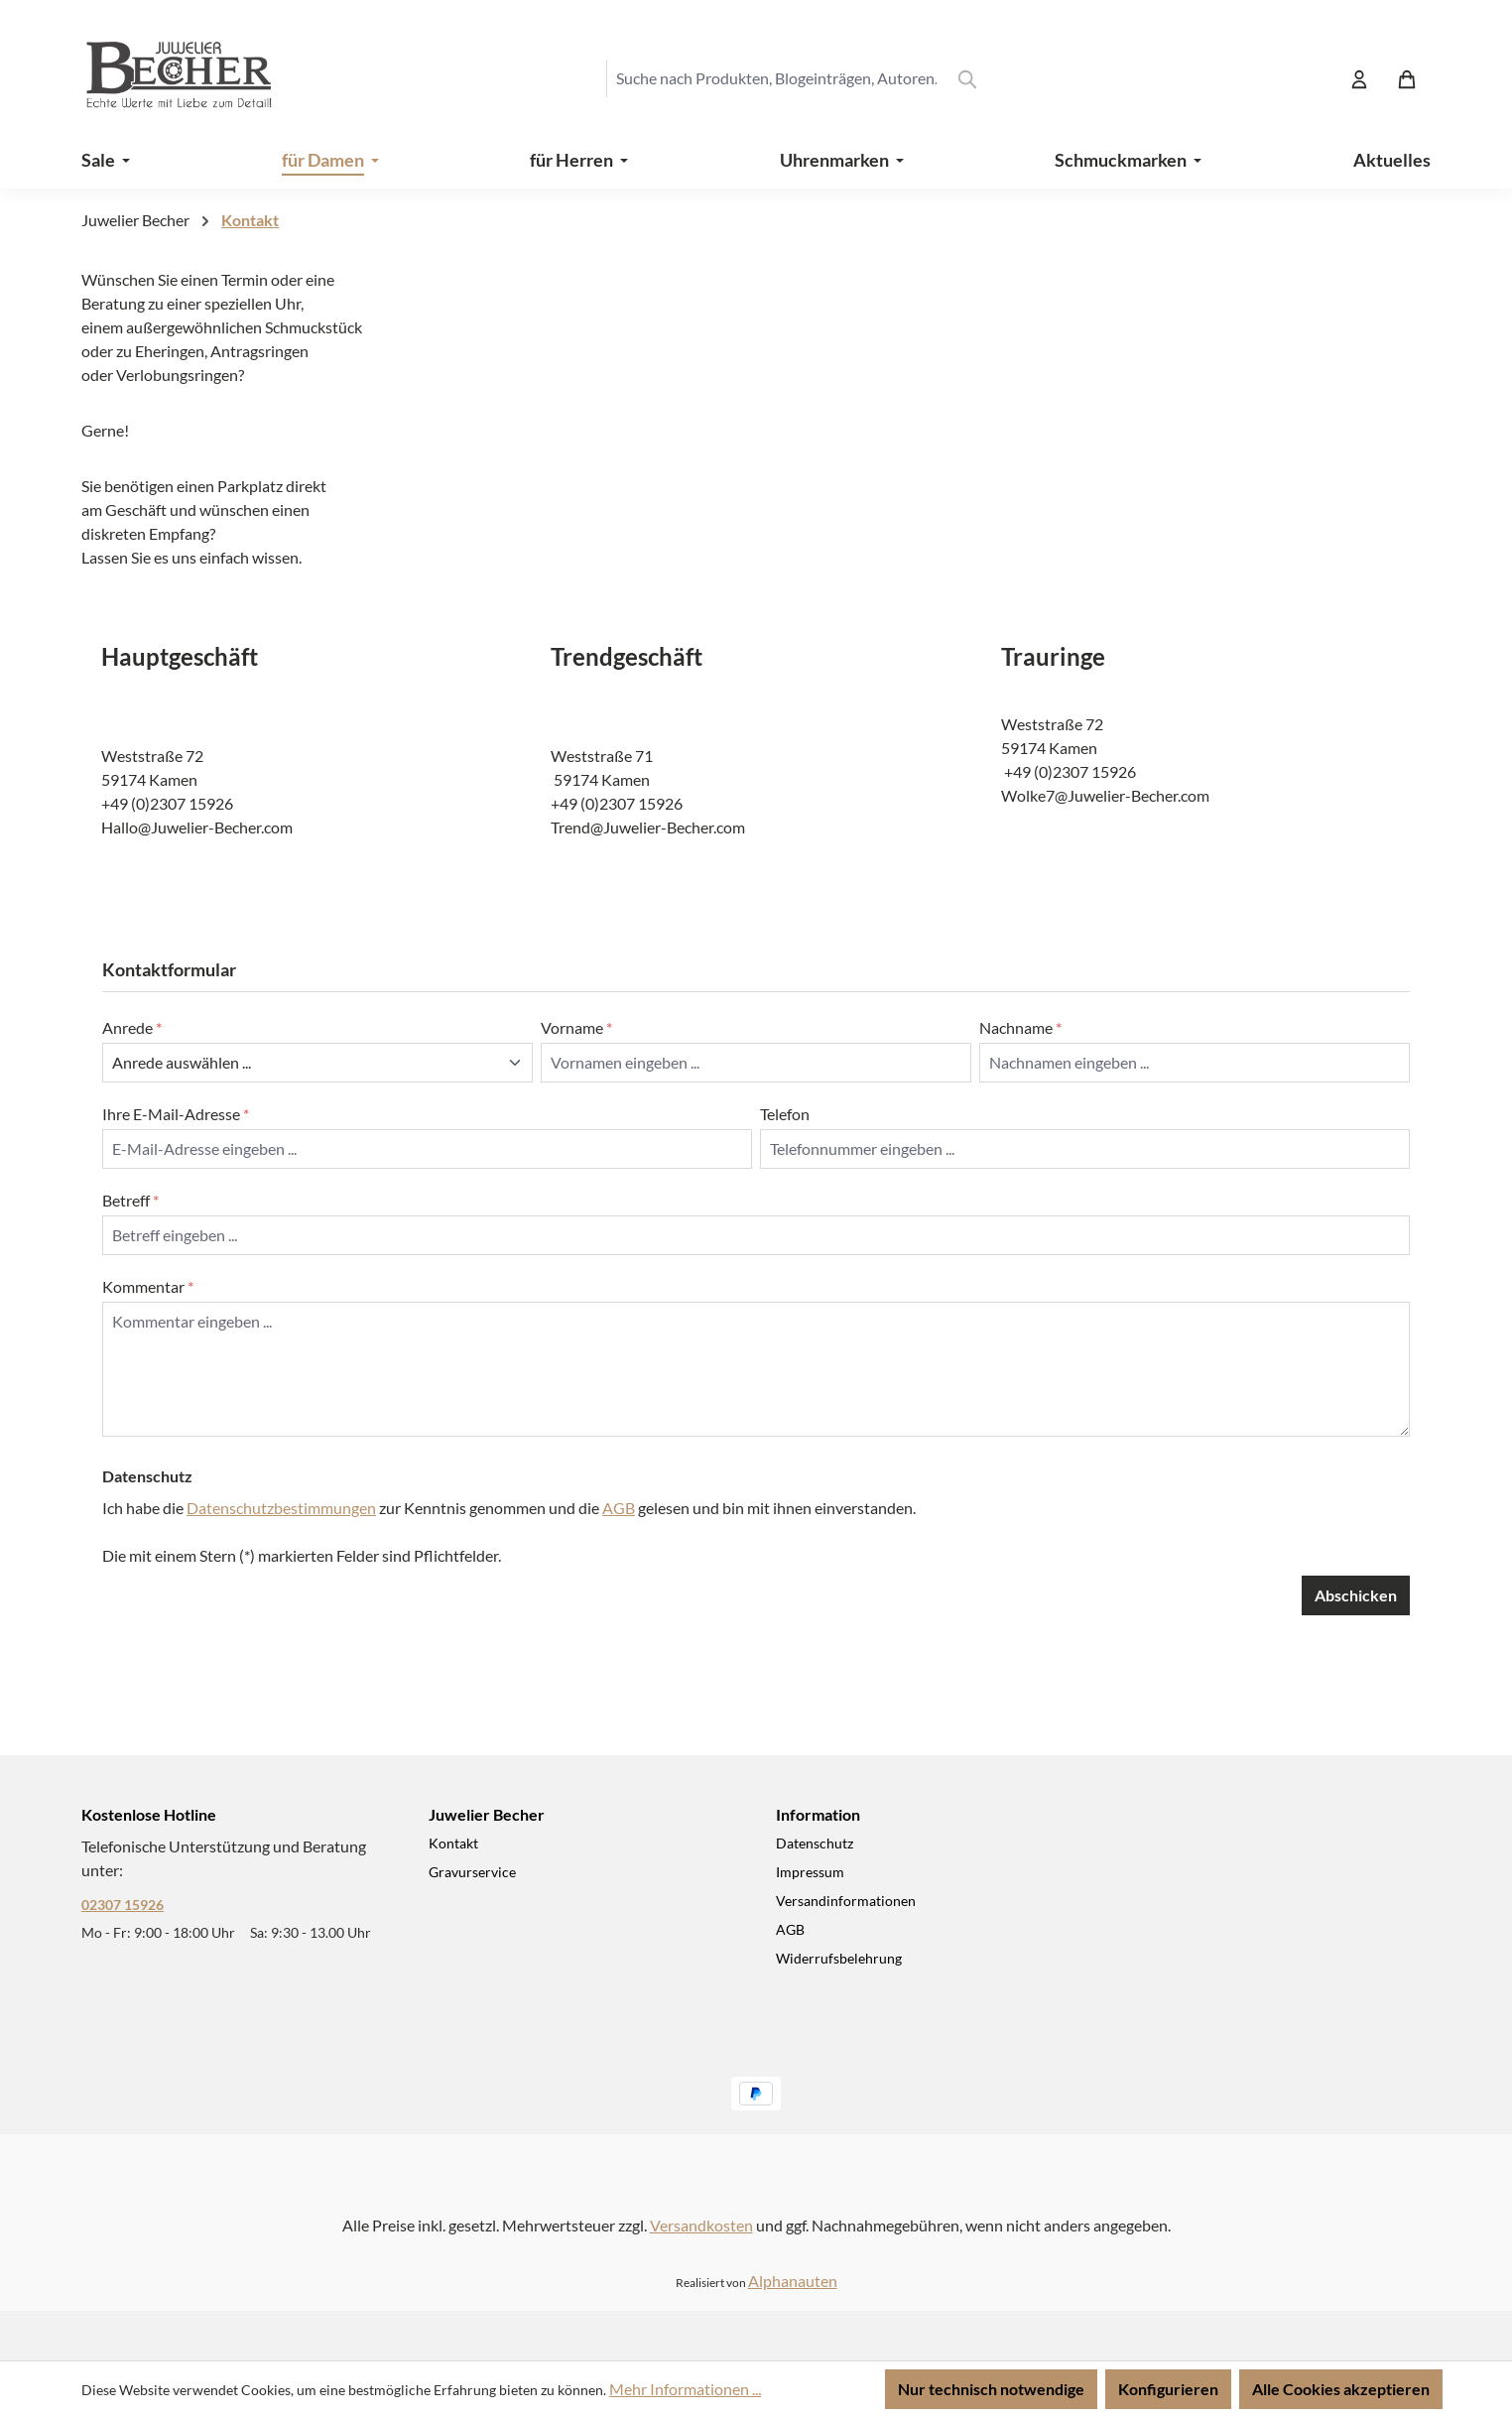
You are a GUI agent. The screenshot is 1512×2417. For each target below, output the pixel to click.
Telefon (785, 1113)
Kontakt (453, 1843)
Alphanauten (792, 2280)
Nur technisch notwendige (991, 2388)
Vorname (576, 1027)
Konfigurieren (1168, 2388)
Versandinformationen (846, 1900)
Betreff (130, 1200)
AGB (618, 1507)
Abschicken (1356, 1595)
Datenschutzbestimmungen (281, 1507)
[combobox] (775, 78)
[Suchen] (967, 78)
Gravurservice (472, 1871)
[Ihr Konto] (1359, 78)
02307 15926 (122, 1905)
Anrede (132, 1027)
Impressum (810, 1871)
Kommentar (147, 1286)
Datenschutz (814, 1843)
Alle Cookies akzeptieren (1341, 2388)
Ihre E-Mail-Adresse (175, 1113)
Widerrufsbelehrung (839, 1958)
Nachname (1020, 1027)
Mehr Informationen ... (685, 2388)
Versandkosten (701, 2225)
